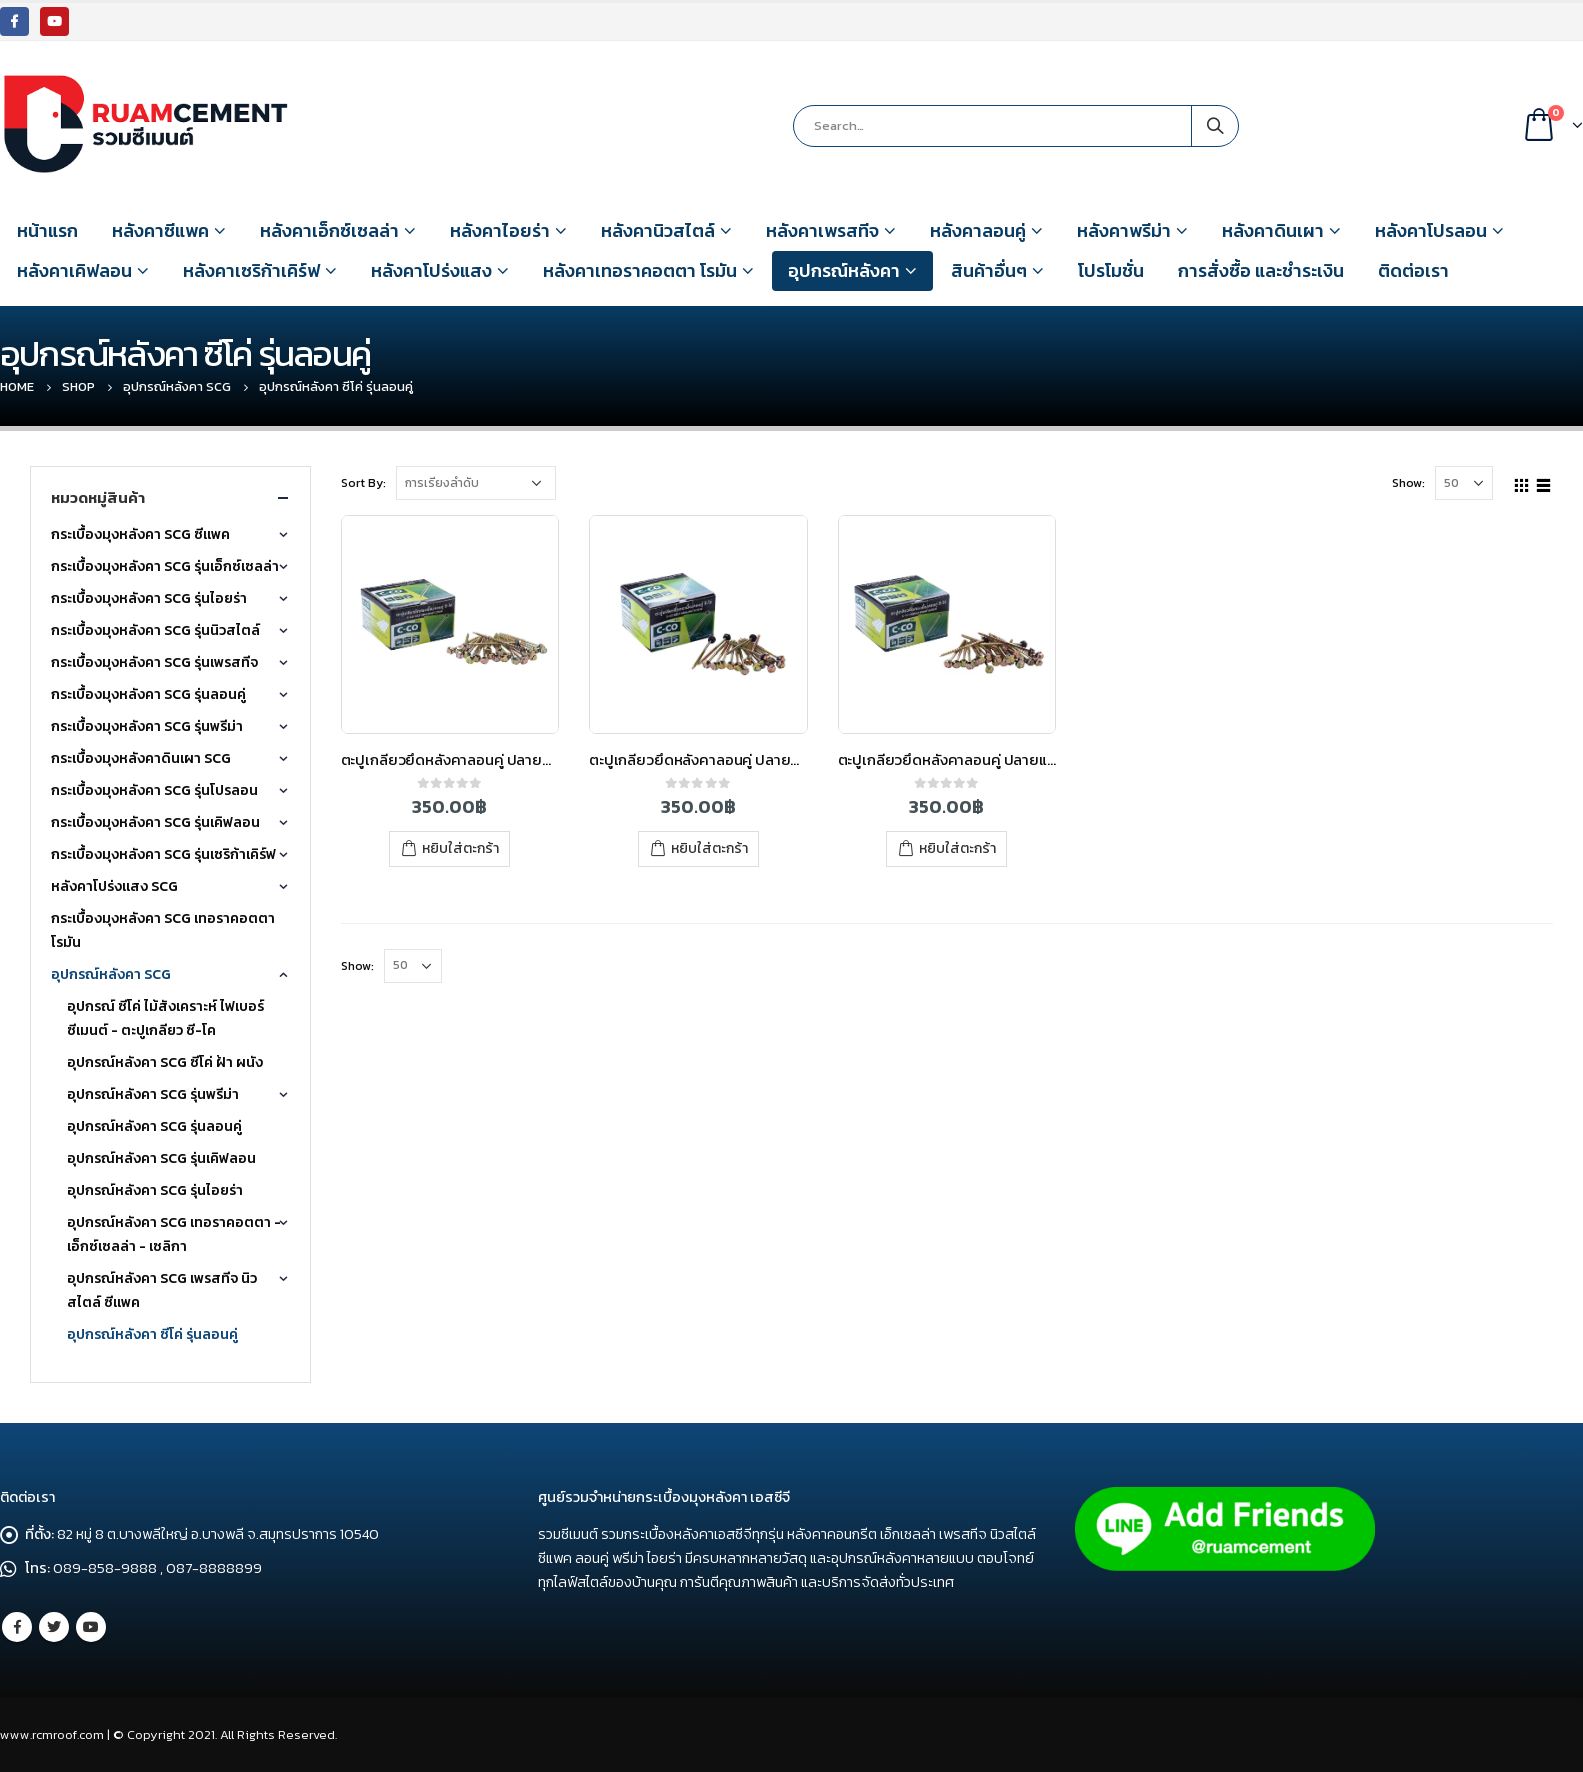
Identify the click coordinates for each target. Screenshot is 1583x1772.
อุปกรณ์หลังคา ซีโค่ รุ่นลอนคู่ (152, 1334)
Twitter (54, 1627)
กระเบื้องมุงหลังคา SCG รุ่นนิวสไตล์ (155, 630)
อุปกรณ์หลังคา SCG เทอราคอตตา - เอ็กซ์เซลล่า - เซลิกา (174, 1234)
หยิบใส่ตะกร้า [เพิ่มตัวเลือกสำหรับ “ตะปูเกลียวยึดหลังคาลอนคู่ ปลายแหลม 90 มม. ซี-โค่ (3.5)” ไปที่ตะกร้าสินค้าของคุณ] (957, 848)
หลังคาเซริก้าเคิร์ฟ (251, 270)
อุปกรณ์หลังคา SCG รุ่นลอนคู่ (154, 1126)
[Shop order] (476, 483)
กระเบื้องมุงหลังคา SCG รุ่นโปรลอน (154, 790)
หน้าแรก (47, 230)
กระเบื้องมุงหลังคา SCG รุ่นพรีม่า (147, 726)
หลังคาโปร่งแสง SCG (114, 886)
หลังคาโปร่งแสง (431, 270)
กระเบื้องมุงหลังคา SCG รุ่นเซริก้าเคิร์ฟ (163, 854)
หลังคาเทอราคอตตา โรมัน (640, 270)
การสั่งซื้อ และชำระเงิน (1261, 270)
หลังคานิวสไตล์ (658, 230)
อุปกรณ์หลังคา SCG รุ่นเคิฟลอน (161, 1158)
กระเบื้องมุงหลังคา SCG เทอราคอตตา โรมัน (163, 930)
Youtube (91, 1627)
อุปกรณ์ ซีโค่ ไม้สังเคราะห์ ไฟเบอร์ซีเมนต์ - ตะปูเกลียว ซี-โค (165, 1018)
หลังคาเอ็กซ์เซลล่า (329, 230)
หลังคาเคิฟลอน (74, 270)
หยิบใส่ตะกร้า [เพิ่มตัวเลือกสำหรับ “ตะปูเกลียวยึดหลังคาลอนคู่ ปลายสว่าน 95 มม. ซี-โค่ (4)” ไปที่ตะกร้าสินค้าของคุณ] (709, 848)
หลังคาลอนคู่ (978, 230)
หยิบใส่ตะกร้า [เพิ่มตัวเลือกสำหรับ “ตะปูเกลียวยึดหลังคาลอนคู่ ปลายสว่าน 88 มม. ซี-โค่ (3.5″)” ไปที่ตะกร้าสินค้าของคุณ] (460, 848)
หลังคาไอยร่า (500, 230)
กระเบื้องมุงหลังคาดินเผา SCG (141, 758)
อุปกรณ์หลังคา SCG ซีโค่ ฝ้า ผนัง (165, 1062)
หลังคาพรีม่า (1124, 230)
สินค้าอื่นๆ (989, 270)
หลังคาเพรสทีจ (822, 230)
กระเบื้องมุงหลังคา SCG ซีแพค (140, 534)
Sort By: (363, 483)
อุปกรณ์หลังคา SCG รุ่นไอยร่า (155, 1190)
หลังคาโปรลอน (1431, 230)
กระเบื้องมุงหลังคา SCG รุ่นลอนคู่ (148, 694)
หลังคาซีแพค (160, 230)
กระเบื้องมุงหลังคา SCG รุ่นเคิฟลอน (155, 822)
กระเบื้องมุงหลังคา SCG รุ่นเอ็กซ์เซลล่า (165, 566)
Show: (1408, 483)
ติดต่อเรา (1413, 270)
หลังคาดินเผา (1273, 230)
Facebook (17, 1627)
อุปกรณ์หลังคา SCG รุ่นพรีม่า (153, 1094)
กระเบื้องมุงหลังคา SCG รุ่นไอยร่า (149, 598)
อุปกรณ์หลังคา (844, 270)
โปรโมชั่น (1111, 270)
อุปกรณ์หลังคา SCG (111, 974)
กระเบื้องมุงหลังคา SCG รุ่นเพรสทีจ (154, 662)
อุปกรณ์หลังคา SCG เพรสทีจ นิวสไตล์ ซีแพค (162, 1290)
